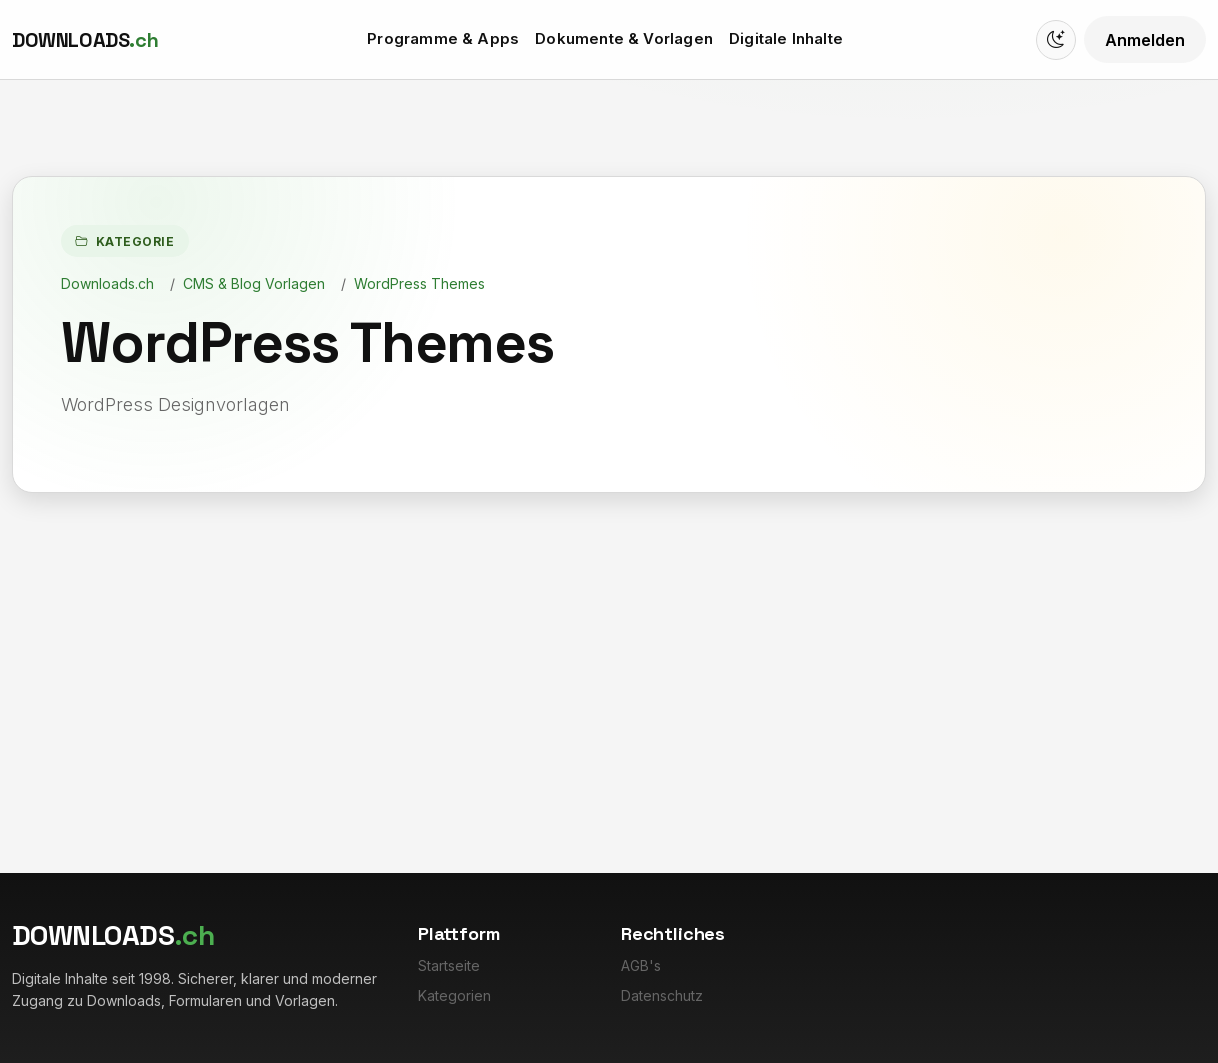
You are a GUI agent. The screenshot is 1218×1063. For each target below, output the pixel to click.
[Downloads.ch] (85, 40)
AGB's (641, 965)
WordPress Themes (419, 283)
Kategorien (454, 995)
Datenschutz (662, 995)
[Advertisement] (609, 643)
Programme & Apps (443, 38)
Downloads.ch (107, 283)
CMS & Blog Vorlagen (254, 283)
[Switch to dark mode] (1056, 40)
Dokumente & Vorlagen (624, 38)
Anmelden (1145, 40)
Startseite (449, 965)
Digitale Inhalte (786, 38)
